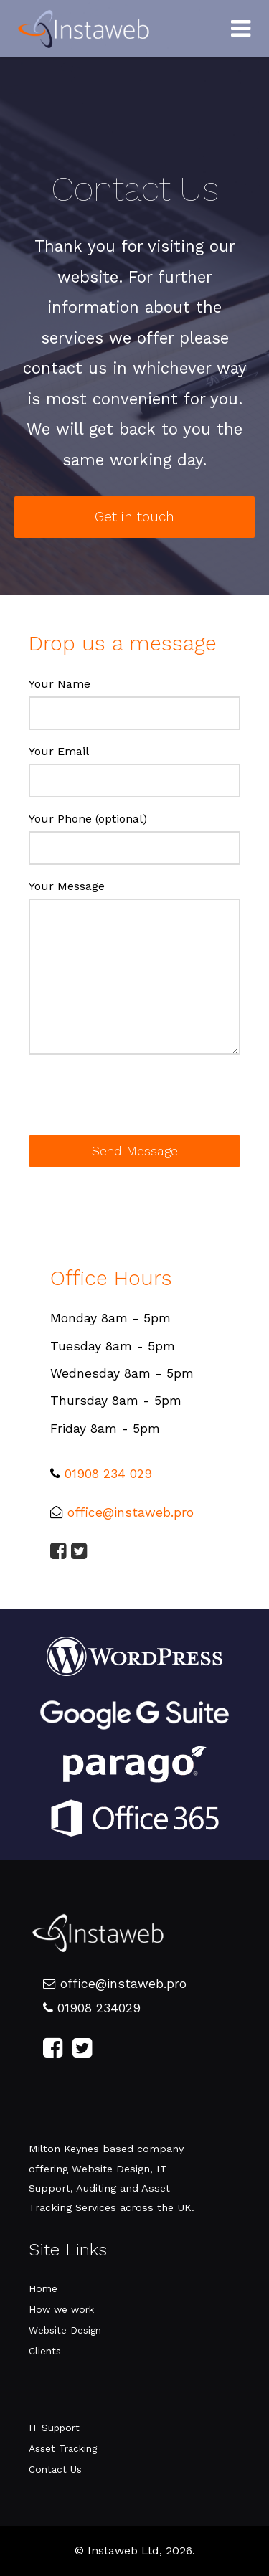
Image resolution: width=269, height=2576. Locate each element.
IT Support (54, 2427)
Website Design (65, 2330)
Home (43, 2288)
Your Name (59, 684)
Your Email (59, 751)
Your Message (67, 886)
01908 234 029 (108, 1474)
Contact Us (55, 2469)
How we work (61, 2309)
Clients (45, 2351)
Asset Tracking (63, 2448)
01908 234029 (92, 2008)
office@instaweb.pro (130, 1512)
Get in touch (134, 516)
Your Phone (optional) (88, 818)
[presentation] (138, 1100)
